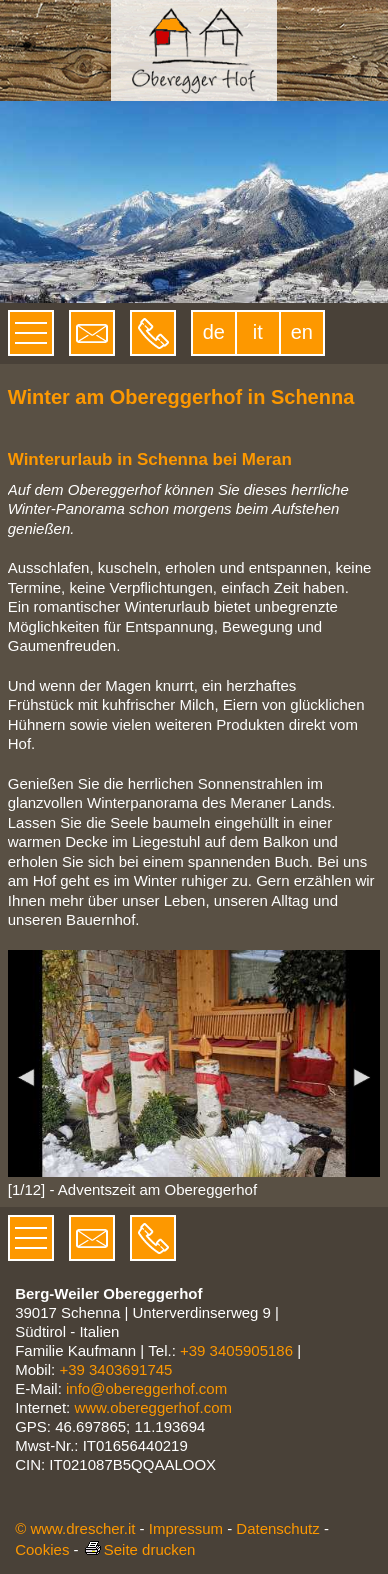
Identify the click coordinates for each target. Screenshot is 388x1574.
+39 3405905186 (236, 1350)
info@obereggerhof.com (146, 1388)
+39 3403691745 (115, 1369)
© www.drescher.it (75, 1528)
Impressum (186, 1528)
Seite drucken (139, 1549)
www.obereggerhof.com (153, 1407)
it (258, 332)
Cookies (42, 1549)
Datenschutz (277, 1528)
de (214, 332)
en (302, 332)
